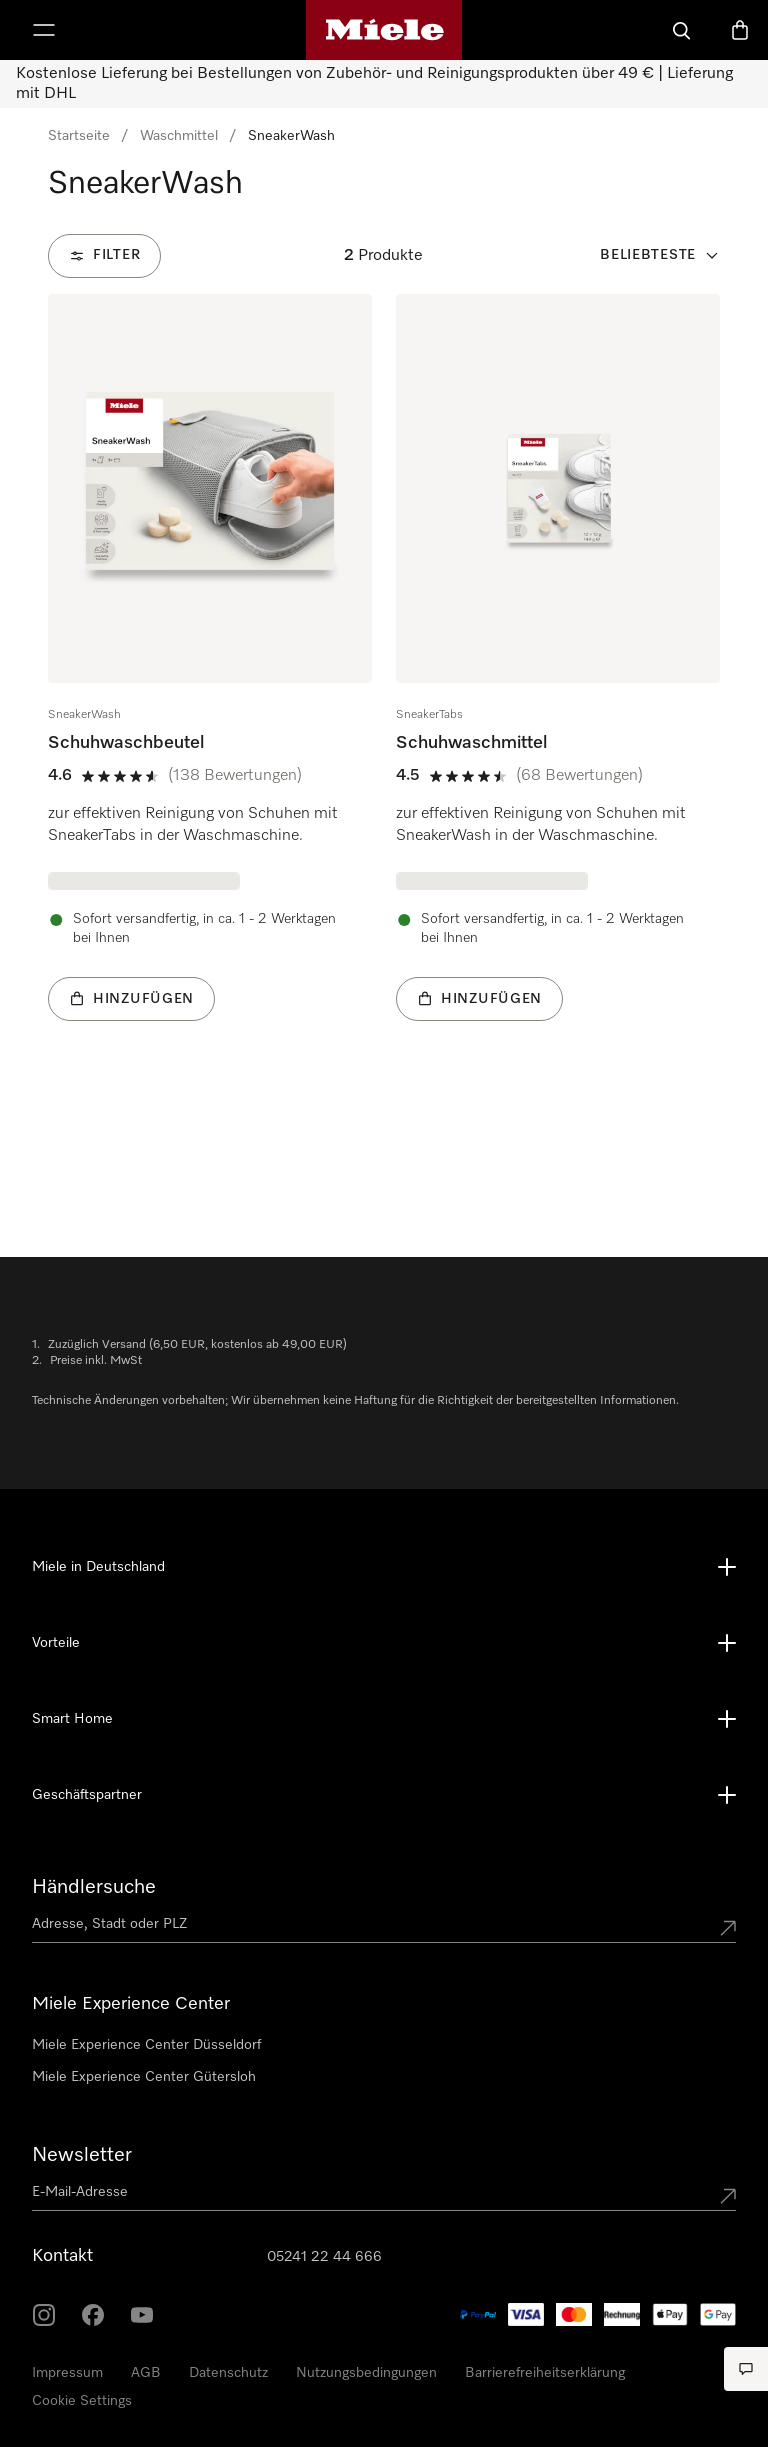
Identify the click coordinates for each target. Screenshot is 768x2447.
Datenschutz (228, 2373)
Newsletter (82, 2155)
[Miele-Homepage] (384, 30)
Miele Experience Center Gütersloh (144, 2077)
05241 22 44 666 (324, 2257)
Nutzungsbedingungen (366, 2373)
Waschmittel (179, 136)
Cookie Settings (82, 2401)
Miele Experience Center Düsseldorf (146, 2045)
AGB (146, 2373)
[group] (210, 687)
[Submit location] (728, 1928)
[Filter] (104, 256)
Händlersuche (94, 1887)
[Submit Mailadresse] (728, 2196)
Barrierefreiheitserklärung (545, 2373)
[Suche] (682, 30)
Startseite (79, 136)
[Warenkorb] (740, 30)
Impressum (67, 2373)
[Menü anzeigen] (44, 30)
